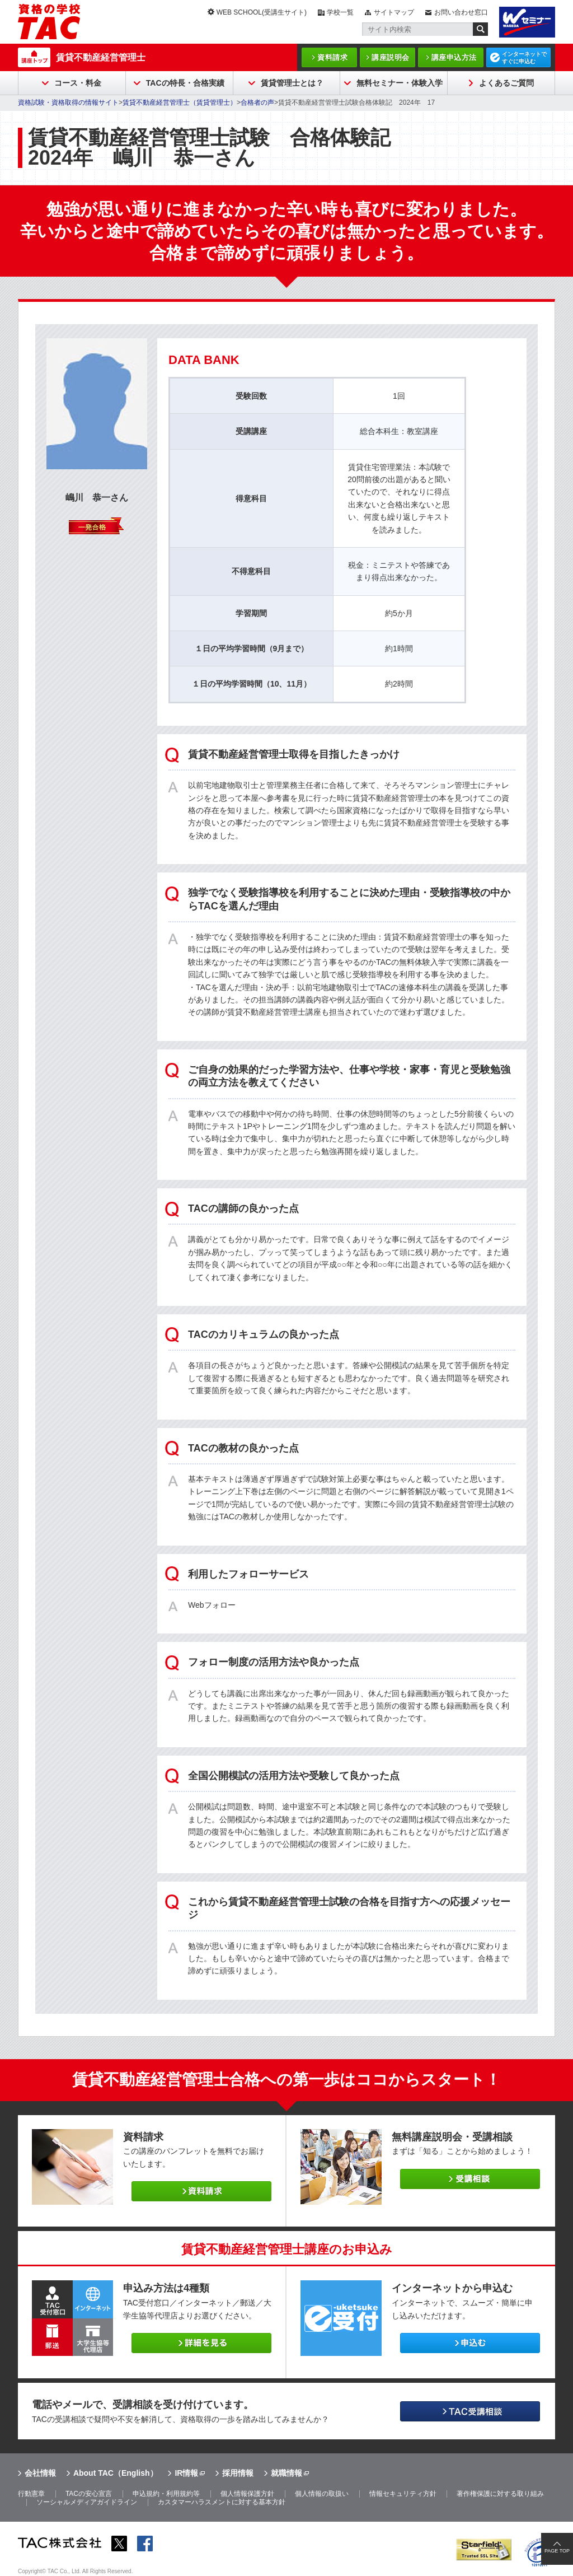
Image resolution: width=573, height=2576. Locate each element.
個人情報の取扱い (322, 2494)
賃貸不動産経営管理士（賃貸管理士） (180, 102)
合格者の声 (257, 102)
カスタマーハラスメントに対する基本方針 (221, 2502)
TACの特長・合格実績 (185, 82)
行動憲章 (31, 2494)
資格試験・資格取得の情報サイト (68, 102)
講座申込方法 (454, 57)
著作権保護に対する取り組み (500, 2494)
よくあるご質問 (506, 82)
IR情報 (186, 2472)
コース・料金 (77, 82)
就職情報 (286, 2472)
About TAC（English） (115, 2472)
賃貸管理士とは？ (292, 82)
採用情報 (237, 2472)
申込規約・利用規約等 (166, 2494)
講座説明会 (391, 57)
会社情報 (40, 2472)
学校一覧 (340, 12)
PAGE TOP (557, 2551)
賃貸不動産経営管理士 (100, 57)
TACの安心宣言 (88, 2494)
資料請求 (332, 57)
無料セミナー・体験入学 (399, 82)
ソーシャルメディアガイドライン (86, 2502)
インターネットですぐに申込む (524, 57)
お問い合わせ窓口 (461, 12)
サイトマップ (394, 12)
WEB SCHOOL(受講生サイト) (262, 12)
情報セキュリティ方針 (402, 2494)
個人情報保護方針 (247, 2494)
